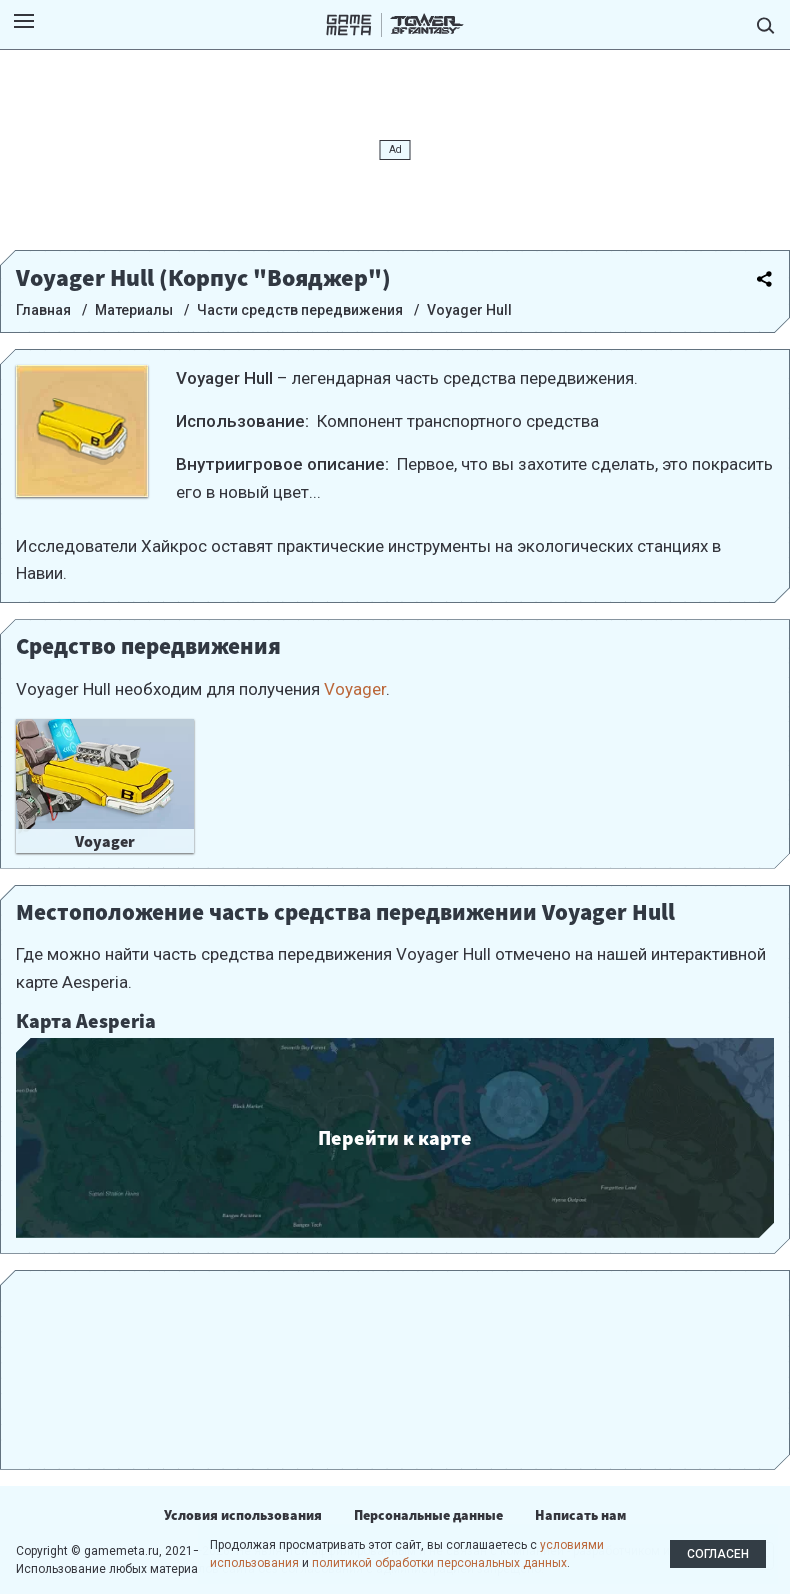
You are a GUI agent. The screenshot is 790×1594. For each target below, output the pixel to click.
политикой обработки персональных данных (439, 1563)
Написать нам (580, 1515)
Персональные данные (428, 1515)
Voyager (355, 689)
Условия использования (243, 1515)
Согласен (718, 1554)
